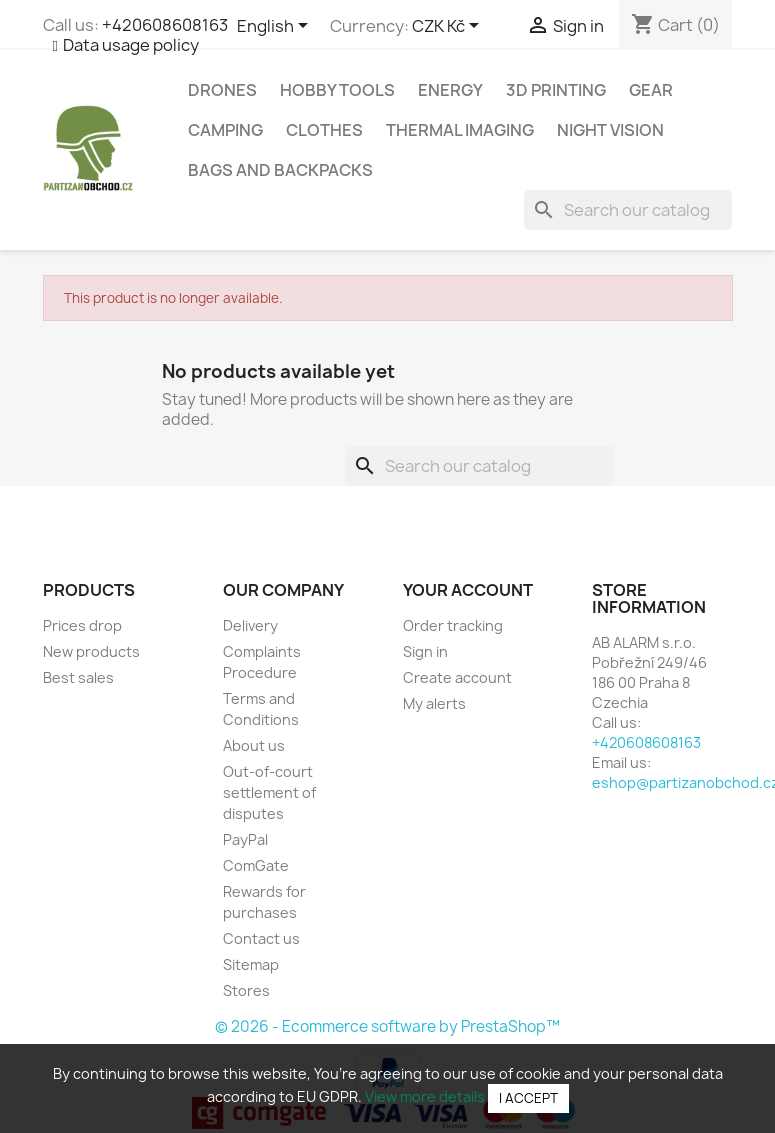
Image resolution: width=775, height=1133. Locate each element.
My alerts (434, 703)
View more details (425, 1096)
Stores (246, 990)
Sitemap (251, 964)
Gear (651, 90)
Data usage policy (131, 45)
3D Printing (556, 90)
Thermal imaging (460, 130)
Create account (457, 677)
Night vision (610, 130)
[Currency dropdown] (449, 27)
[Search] (628, 210)
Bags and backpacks (280, 170)
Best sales (78, 677)
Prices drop (82, 625)
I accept (528, 1098)
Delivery (250, 625)
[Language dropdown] (276, 27)
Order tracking (453, 625)
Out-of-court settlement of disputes (269, 792)
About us (254, 745)
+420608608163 (165, 25)
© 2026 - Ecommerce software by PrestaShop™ (387, 1026)
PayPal (245, 839)
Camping (225, 130)
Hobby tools (337, 90)
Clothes (324, 130)
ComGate (256, 865)
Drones (222, 90)
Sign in (425, 651)
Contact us (261, 938)
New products (91, 651)
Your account (468, 590)
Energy (450, 90)
